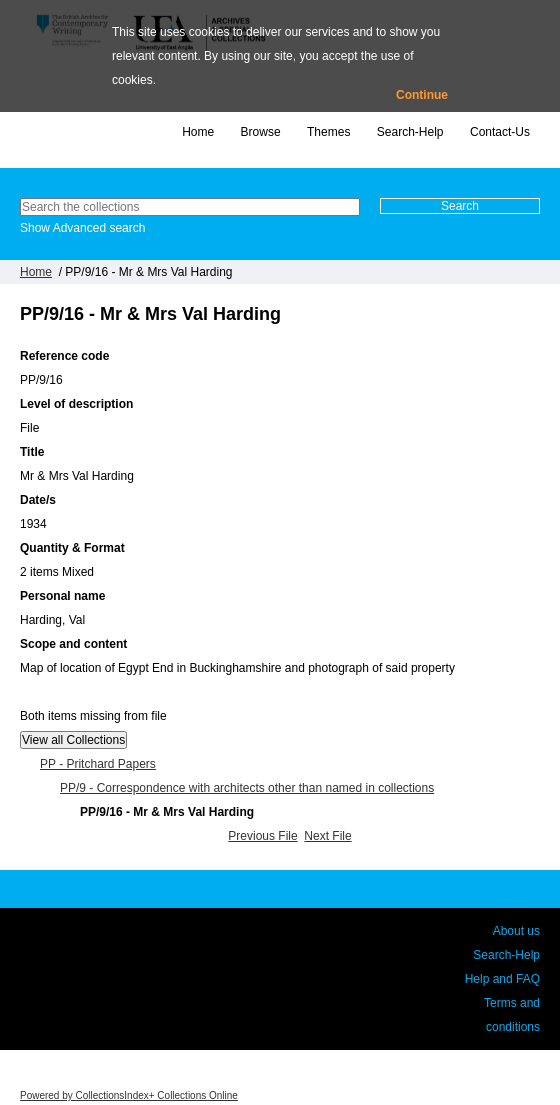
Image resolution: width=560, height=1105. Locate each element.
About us (516, 931)
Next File (327, 836)
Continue (422, 95)
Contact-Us (500, 132)
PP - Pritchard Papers (98, 764)
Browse (261, 132)
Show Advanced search (82, 228)
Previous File (262, 836)
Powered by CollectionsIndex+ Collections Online (129, 1095)
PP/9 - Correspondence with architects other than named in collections (247, 788)
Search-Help (410, 132)
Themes (328, 132)
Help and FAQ (502, 979)
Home (198, 132)
